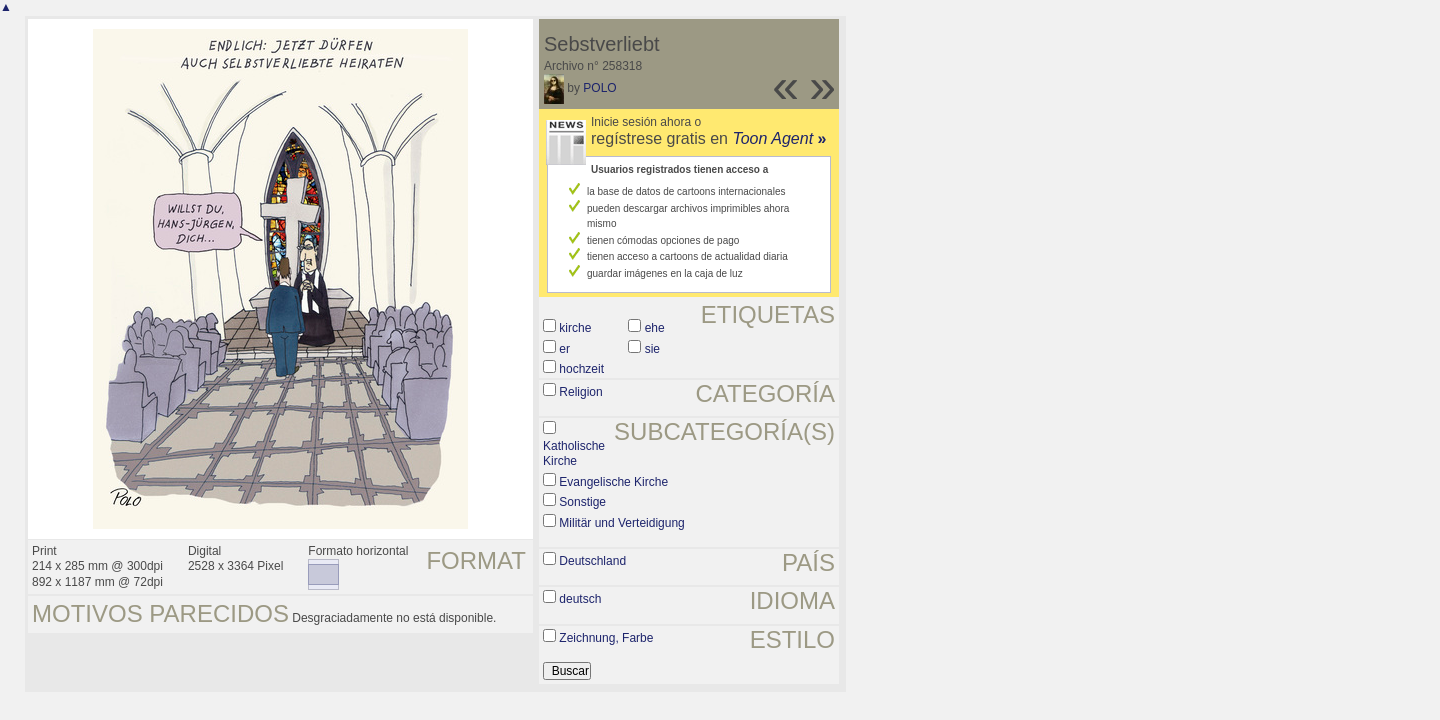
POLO (599, 88)
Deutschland (592, 561)
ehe (655, 328)
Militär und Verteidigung (621, 523)
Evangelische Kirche (613, 482)
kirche (575, 328)
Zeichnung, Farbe (606, 638)
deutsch (580, 599)
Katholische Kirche (574, 454)
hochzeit (581, 369)
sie (652, 349)
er (564, 349)
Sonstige (582, 502)
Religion (580, 392)
